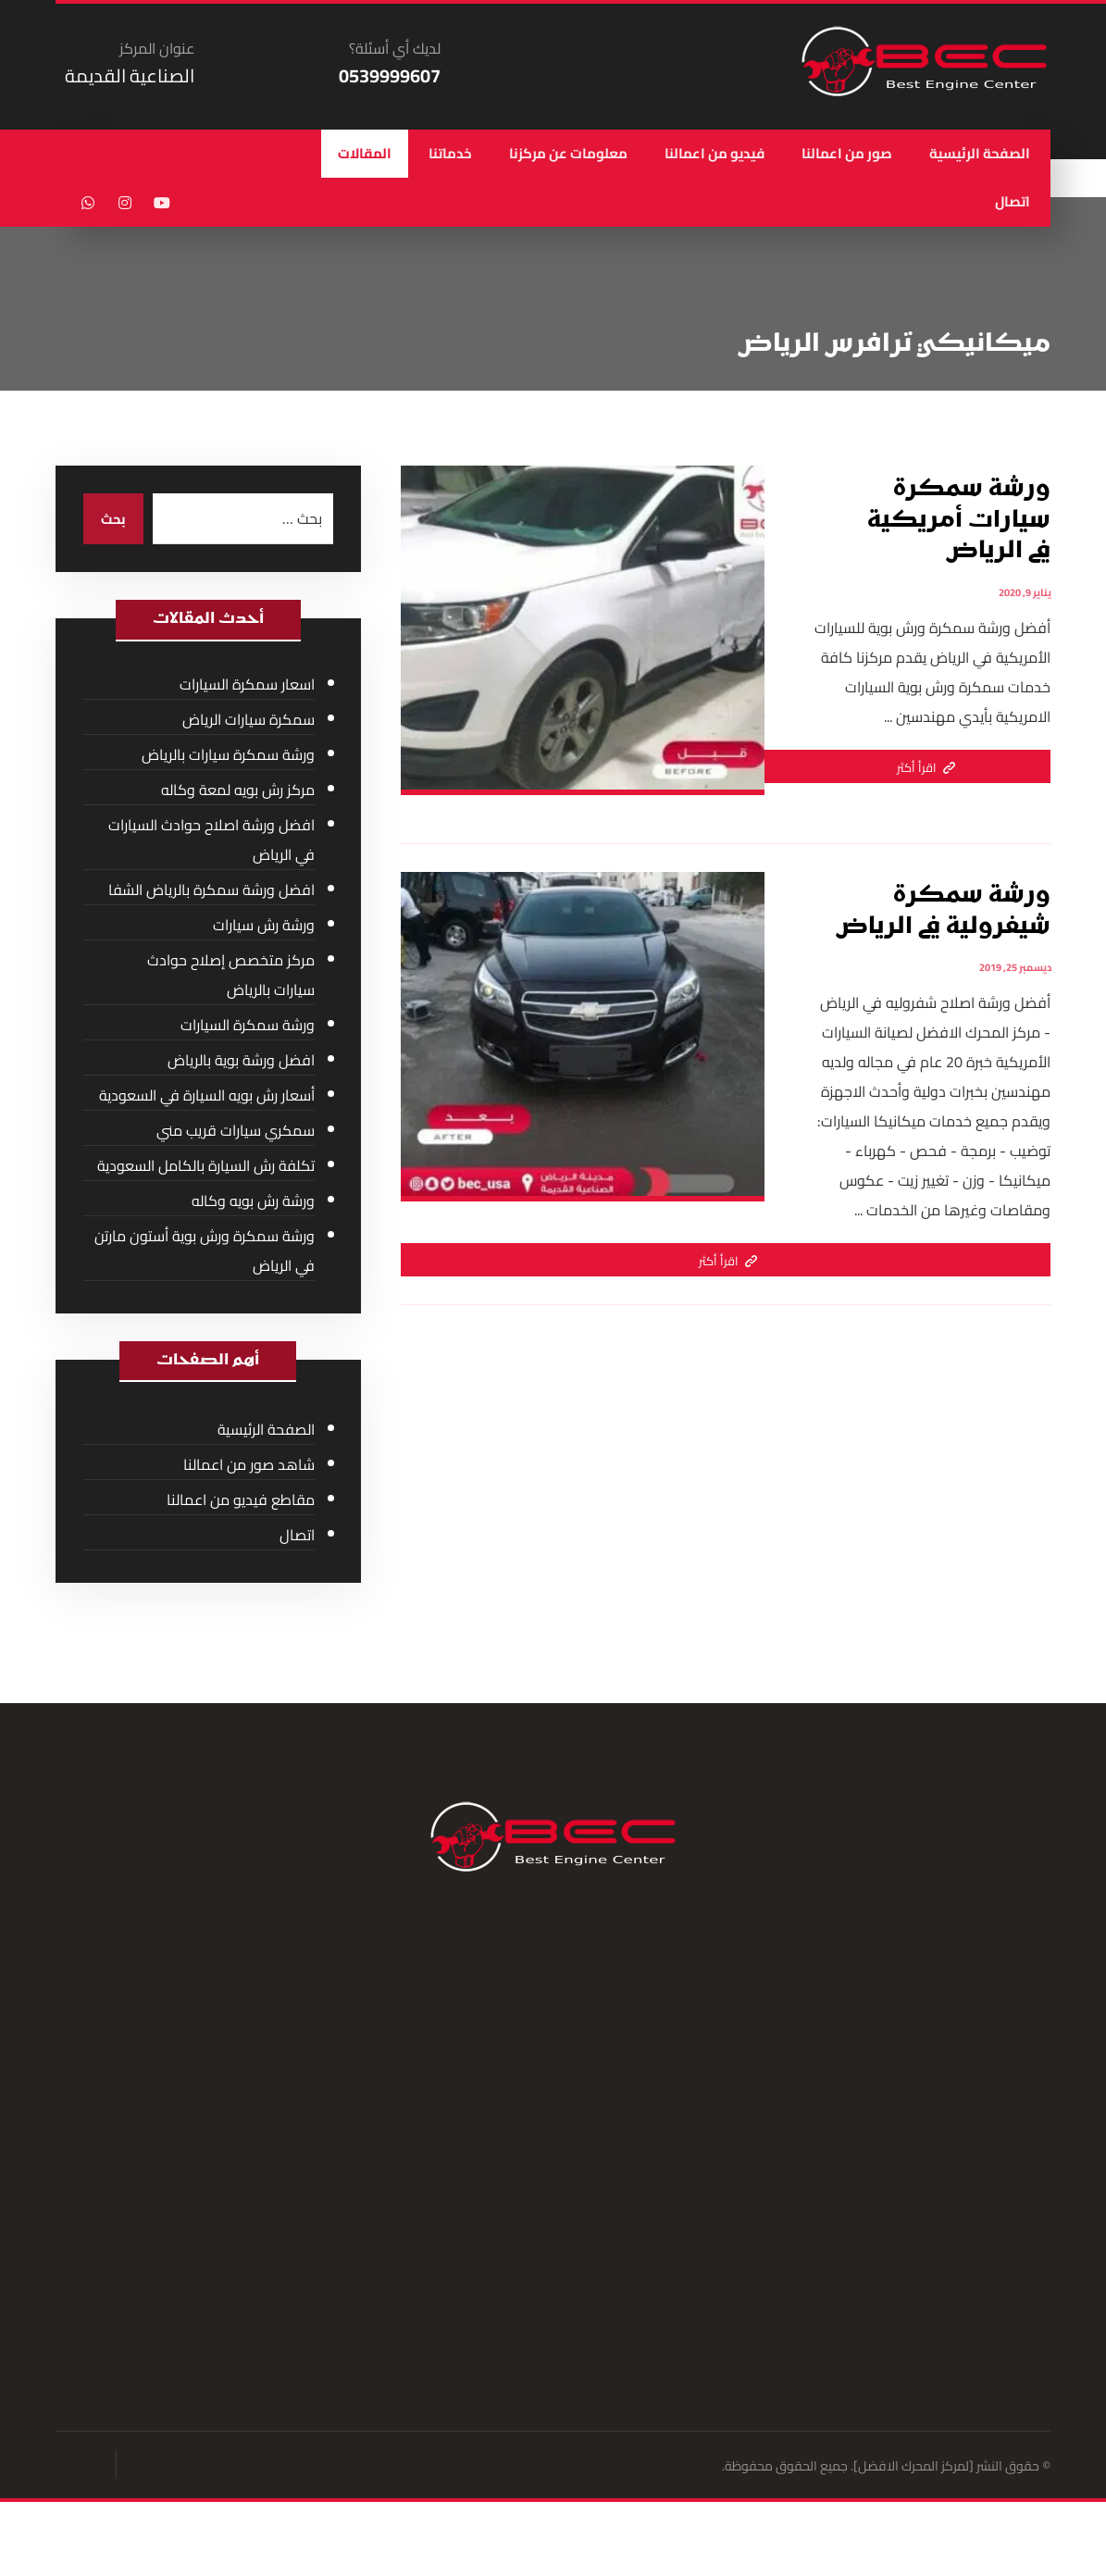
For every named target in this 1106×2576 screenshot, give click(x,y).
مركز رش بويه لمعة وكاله (238, 791)
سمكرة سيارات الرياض (248, 721)
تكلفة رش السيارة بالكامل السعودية (206, 1167)
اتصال (297, 1537)
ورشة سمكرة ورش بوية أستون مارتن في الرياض (204, 1252)
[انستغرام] (124, 204)
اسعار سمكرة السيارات (247, 686)
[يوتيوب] (161, 204)
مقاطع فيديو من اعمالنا (241, 1502)
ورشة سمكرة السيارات (247, 1026)
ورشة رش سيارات (264, 926)
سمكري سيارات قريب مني (235, 1132)
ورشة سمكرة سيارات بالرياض (228, 756)
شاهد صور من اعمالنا (249, 1467)
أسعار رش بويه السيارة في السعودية (207, 1097)
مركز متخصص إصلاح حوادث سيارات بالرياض (231, 976)
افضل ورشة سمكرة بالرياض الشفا (211, 891)
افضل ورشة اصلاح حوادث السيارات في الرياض (211, 841)
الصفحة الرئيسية (266, 1432)
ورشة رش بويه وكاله (253, 1202)
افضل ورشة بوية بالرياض (241, 1062)
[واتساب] (87, 204)
